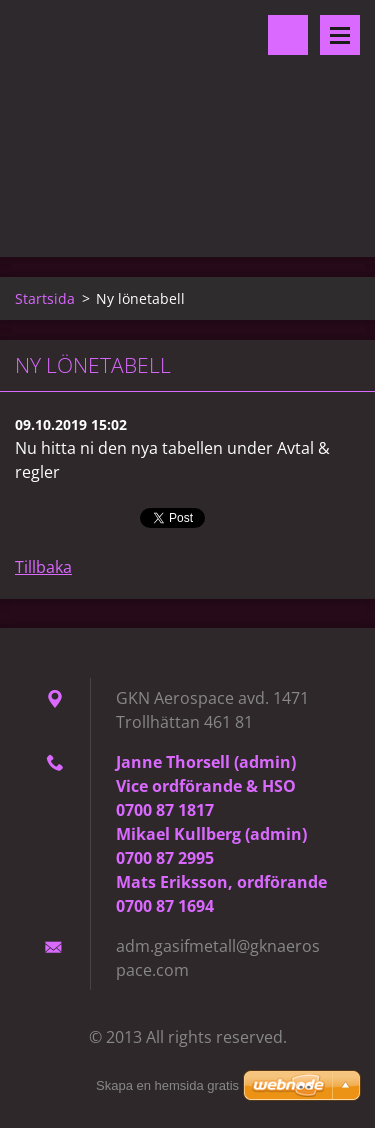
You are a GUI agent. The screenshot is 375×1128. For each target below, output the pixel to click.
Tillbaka (43, 567)
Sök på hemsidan (288, 35)
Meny (340, 35)
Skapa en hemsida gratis (167, 1085)
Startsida (45, 298)
